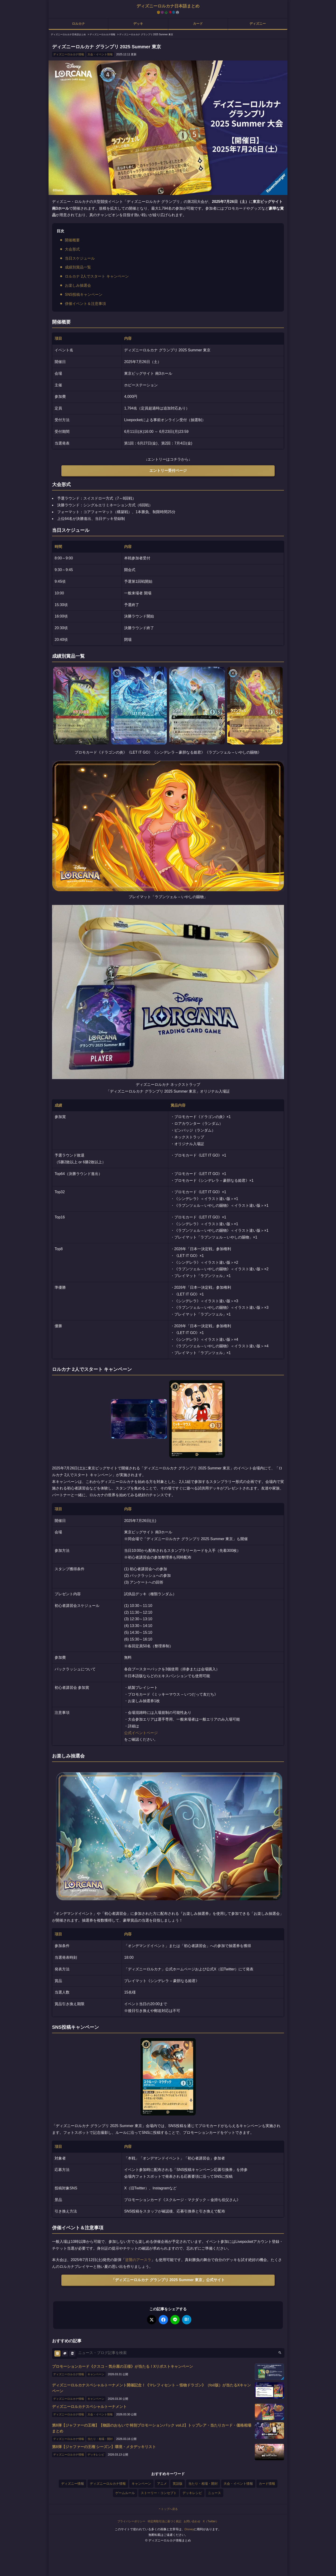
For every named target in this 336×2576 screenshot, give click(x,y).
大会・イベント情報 (100, 54)
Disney (189, 2529)
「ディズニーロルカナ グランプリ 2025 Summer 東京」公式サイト (167, 2280)
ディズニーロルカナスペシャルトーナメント (89, 2407)
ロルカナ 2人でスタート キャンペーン (97, 276)
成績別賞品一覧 (78, 267)
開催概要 (72, 240)
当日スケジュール (80, 258)
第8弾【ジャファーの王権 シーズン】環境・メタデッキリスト (104, 2447)
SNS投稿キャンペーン (83, 294)
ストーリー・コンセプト (159, 2493)
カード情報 (267, 2483)
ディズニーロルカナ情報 (68, 54)
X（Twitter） (210, 2521)
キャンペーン (96, 2374)
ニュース (214, 2493)
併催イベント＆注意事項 (85, 304)
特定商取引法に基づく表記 (164, 2521)
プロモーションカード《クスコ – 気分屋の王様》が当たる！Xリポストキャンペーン (122, 2366)
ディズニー (257, 23)
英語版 (177, 2483)
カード (198, 23)
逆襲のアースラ (138, 2260)
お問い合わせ (192, 2521)
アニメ (162, 2483)
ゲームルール (125, 2493)
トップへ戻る (168, 2509)
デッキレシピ (96, 2454)
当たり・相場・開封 (100, 2439)
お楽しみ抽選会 (78, 285)
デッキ (138, 23)
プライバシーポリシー (131, 2521)
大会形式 (72, 249)
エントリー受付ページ (168, 471)
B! (187, 2319)
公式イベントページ (141, 1733)
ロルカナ (78, 23)
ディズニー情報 (72, 2483)
